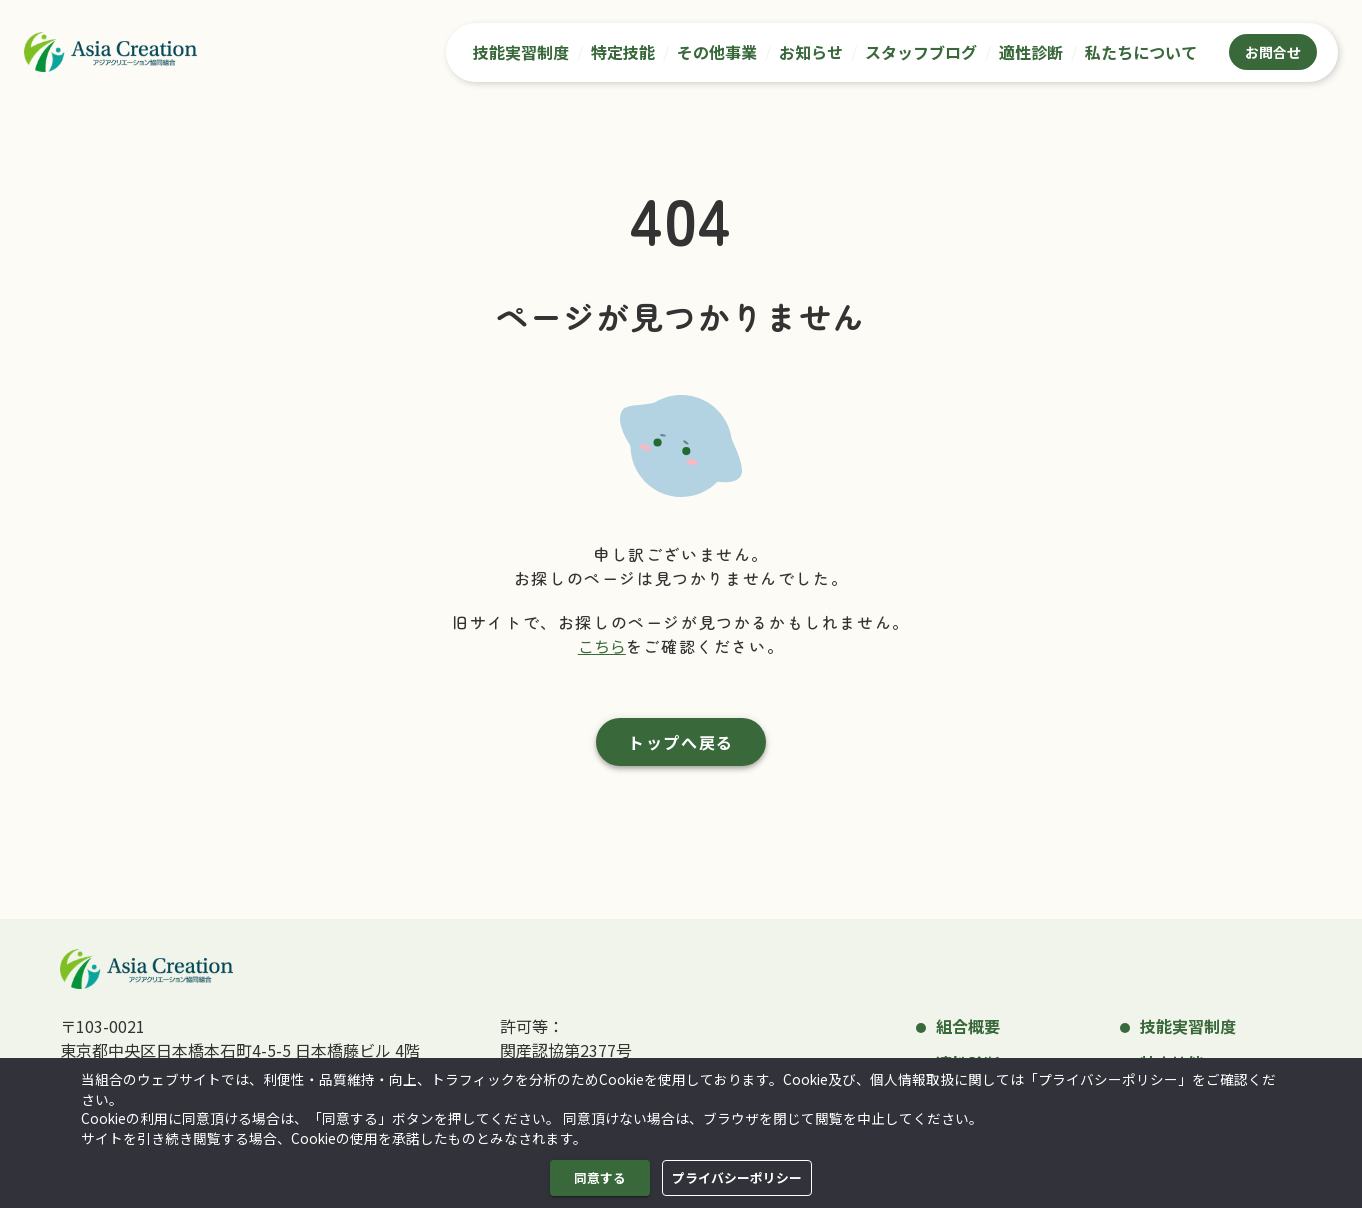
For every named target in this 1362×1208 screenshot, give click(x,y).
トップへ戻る (681, 742)
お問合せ (1273, 52)
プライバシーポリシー (737, 1178)
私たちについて (1141, 52)
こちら (602, 646)
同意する (600, 1178)
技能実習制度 (521, 52)
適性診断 (1031, 52)
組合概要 (968, 1026)
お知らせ (811, 52)
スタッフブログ (921, 52)
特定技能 (623, 52)
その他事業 (717, 52)
